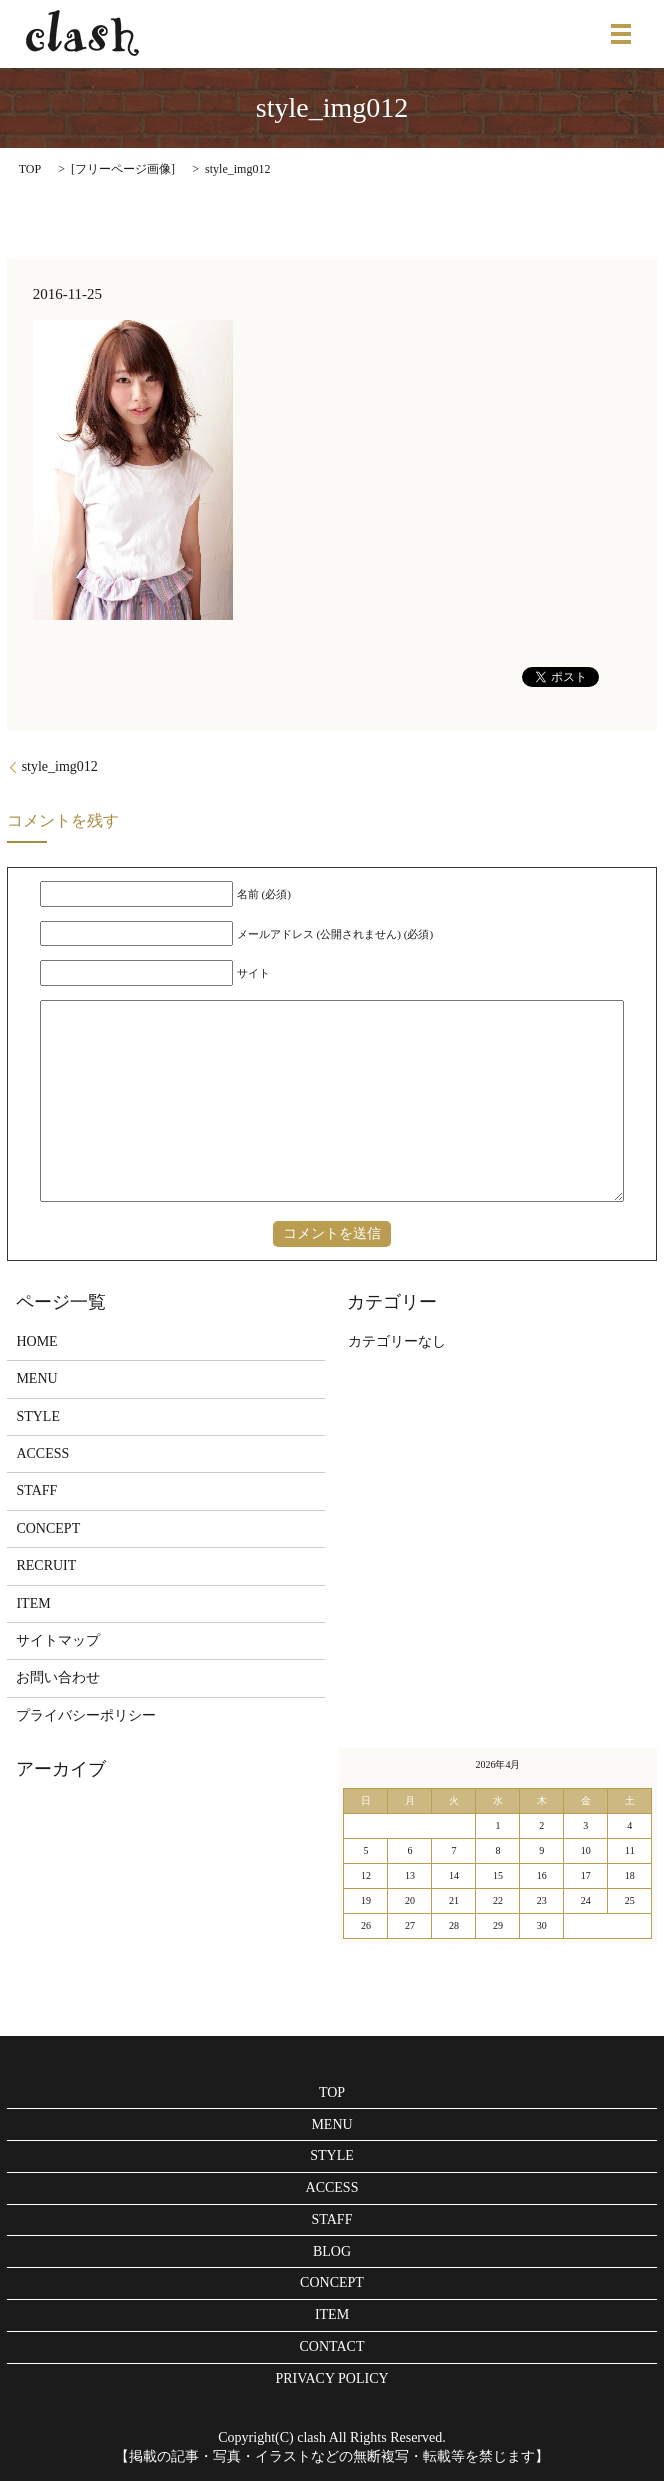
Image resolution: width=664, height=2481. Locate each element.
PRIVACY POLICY (331, 2378)
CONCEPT (48, 1528)
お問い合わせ (58, 1677)
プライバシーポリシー (86, 1715)
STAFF (36, 1490)
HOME (36, 1341)
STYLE (38, 1416)
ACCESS (42, 1453)
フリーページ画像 (123, 169)
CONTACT (332, 2346)
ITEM (33, 1603)
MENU (36, 1378)
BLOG (332, 2251)
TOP (30, 169)
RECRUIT (46, 1565)
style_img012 (60, 766)
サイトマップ (58, 1640)
